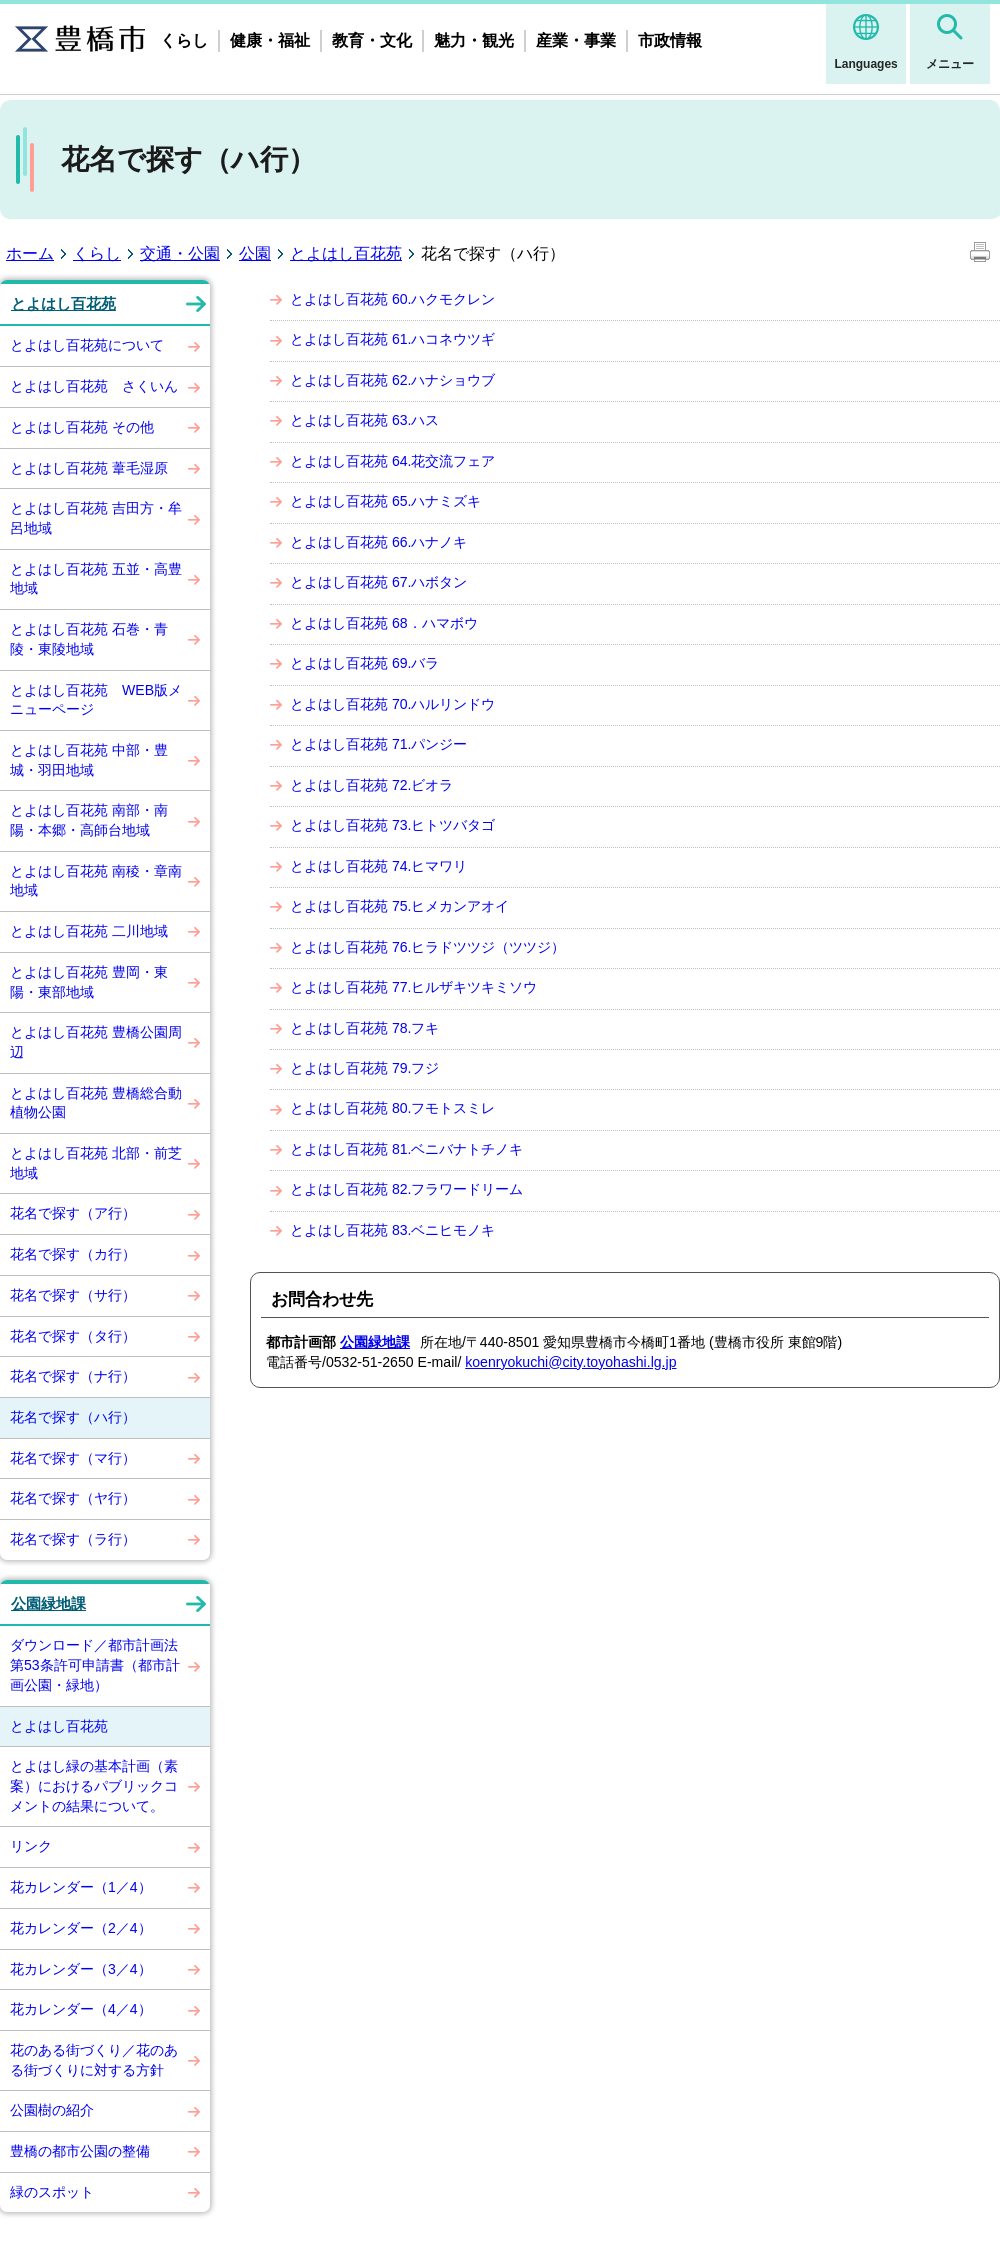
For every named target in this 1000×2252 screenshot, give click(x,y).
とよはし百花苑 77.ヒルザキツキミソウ (413, 987)
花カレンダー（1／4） (81, 1887)
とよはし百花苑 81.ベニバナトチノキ (406, 1149)
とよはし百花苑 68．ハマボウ (384, 623)
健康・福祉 (270, 40)
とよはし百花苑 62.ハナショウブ (392, 380)
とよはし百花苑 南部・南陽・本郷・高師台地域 (89, 820)
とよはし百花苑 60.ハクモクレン (392, 299)
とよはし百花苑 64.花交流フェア (392, 461)
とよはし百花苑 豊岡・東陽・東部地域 (89, 982)
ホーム (30, 253)
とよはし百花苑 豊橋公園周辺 (96, 1042)
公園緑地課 (48, 1604)
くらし (184, 40)
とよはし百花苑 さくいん (94, 386)
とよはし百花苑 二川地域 (89, 931)
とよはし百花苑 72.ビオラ (371, 785)
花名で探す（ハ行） (73, 1417)
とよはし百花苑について (87, 345)
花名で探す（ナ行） (73, 1376)
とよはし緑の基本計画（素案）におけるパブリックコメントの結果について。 (94, 1785)
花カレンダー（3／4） (81, 1969)
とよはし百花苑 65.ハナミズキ (385, 501)
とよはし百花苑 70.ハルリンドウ (392, 704)
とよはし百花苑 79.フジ (364, 1068)
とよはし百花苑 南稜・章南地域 (96, 881)
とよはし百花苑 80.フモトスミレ (392, 1108)
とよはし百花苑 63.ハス (364, 420)
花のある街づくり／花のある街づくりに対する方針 (94, 2060)
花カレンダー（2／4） (81, 1928)
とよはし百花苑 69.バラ (364, 663)
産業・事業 (576, 40)
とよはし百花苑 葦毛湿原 (89, 468)
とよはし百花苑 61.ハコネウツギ (392, 339)
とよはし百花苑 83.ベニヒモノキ (392, 1230)
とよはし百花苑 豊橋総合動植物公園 (96, 1103)
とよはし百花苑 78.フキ (364, 1028)
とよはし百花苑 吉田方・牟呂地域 (96, 518)
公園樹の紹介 (52, 2110)
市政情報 (670, 40)
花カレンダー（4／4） (81, 2009)
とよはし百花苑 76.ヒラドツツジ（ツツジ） (427, 947)
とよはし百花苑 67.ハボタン (378, 582)
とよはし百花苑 (346, 253)
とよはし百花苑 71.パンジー (378, 744)
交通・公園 (180, 253)
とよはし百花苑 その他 (82, 427)
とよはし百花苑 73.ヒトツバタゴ (392, 825)
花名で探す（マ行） (73, 1458)
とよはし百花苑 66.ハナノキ (378, 542)
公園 (255, 253)
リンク (31, 1846)
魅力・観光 (474, 40)
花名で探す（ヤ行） (73, 1498)
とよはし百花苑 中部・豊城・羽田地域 (89, 760)
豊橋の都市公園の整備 (80, 2151)
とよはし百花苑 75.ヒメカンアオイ (399, 906)
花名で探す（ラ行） (73, 1539)
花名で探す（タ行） (73, 1336)
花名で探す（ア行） (73, 1213)
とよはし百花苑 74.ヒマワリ (378, 866)
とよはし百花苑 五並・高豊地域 (96, 579)
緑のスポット (52, 2192)
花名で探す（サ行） (73, 1295)
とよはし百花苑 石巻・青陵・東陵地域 (89, 639)
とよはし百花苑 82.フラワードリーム (406, 1189)
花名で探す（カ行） (73, 1254)
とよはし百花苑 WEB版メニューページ (96, 700)
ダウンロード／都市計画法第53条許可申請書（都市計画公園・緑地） (95, 1664)
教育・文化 (372, 40)
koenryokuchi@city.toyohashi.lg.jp (570, 1362)
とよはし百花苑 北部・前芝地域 (96, 1163)
